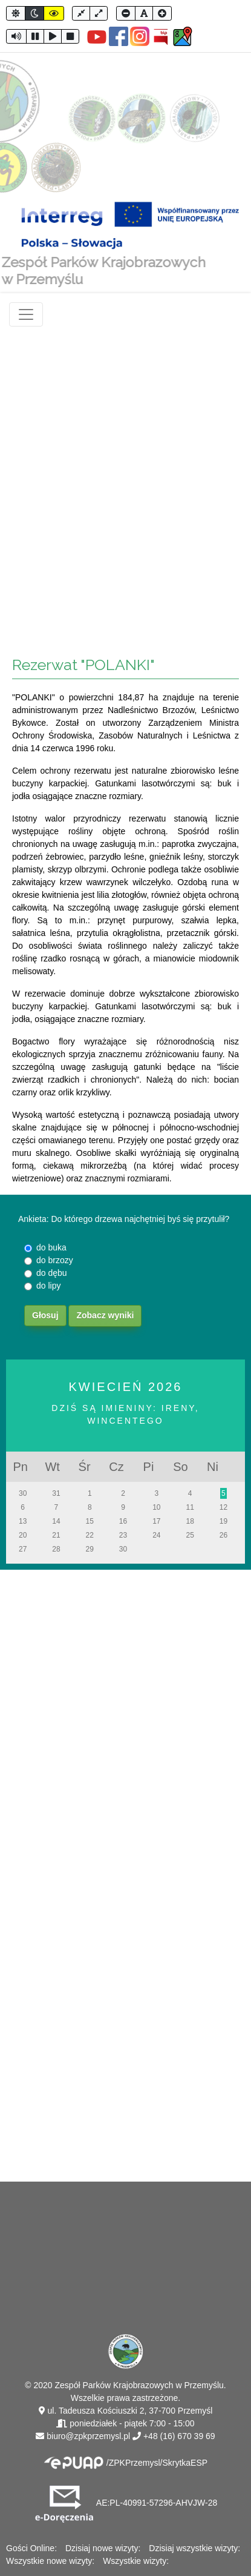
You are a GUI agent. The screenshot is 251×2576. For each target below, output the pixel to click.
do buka (51, 1247)
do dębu (51, 1273)
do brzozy (54, 1260)
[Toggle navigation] (26, 314)
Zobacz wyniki (105, 1315)
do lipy (48, 1285)
